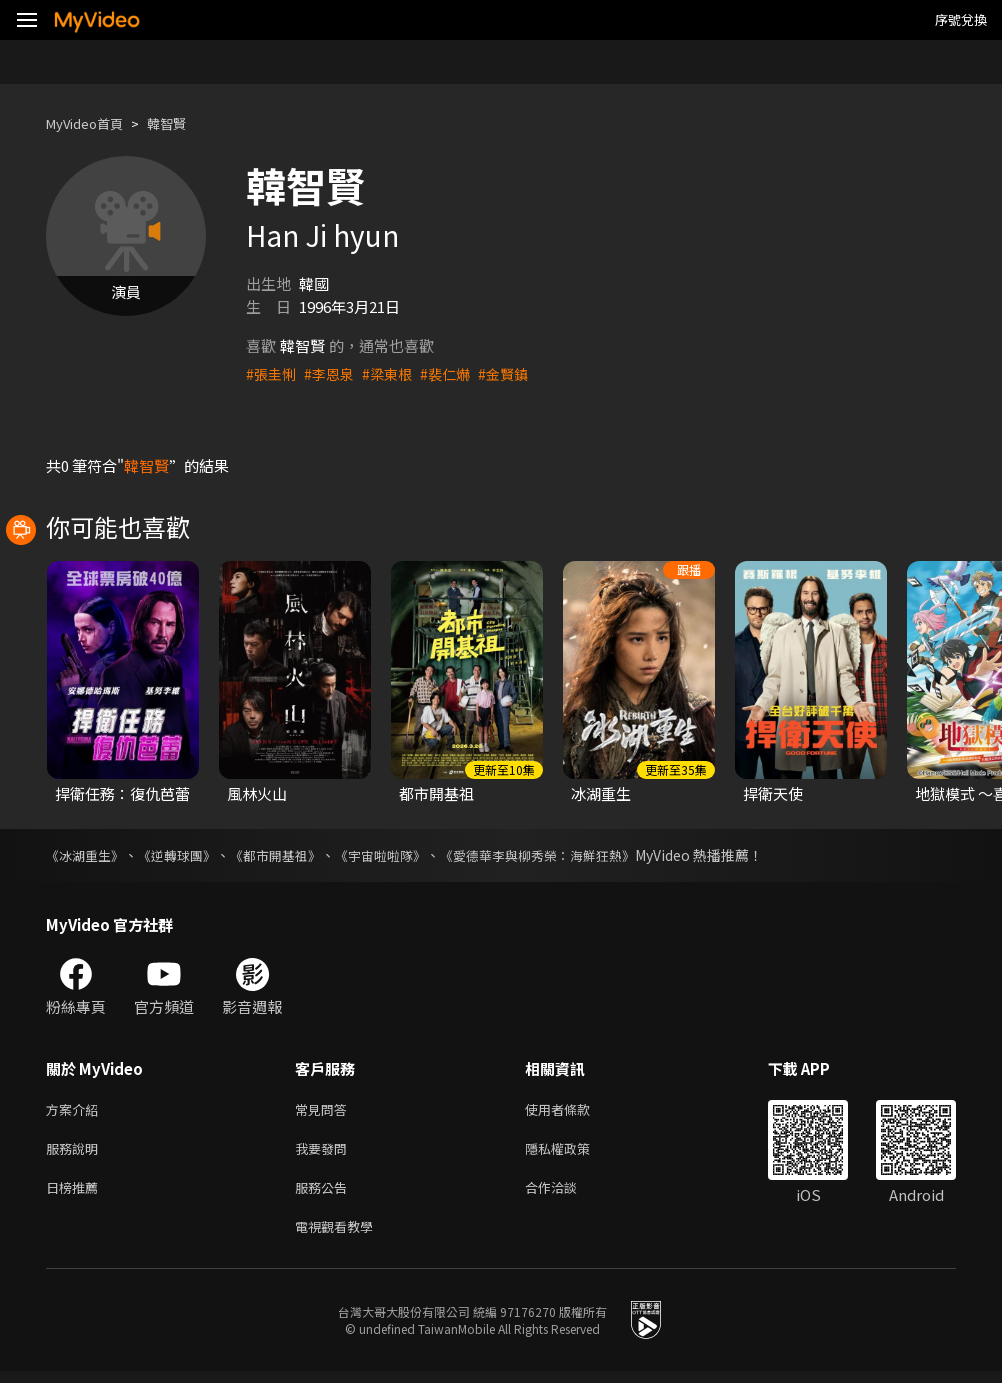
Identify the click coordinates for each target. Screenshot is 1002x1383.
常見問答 (325, 1110)
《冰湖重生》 (88, 855)
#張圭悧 (272, 373)
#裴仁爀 (455, 373)
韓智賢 (183, 123)
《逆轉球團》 (186, 855)
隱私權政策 (574, 1152)
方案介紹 (76, 1110)
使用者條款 (574, 1110)
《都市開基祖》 (291, 855)
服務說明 (76, 1152)
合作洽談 (567, 1194)
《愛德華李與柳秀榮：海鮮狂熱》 (571, 855)
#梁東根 (394, 373)
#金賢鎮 (516, 373)
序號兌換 (961, 19)
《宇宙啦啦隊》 (403, 855)
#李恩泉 (333, 373)
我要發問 (325, 1152)
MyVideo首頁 (91, 123)
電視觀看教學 (340, 1236)
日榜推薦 (76, 1194)
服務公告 (325, 1194)
